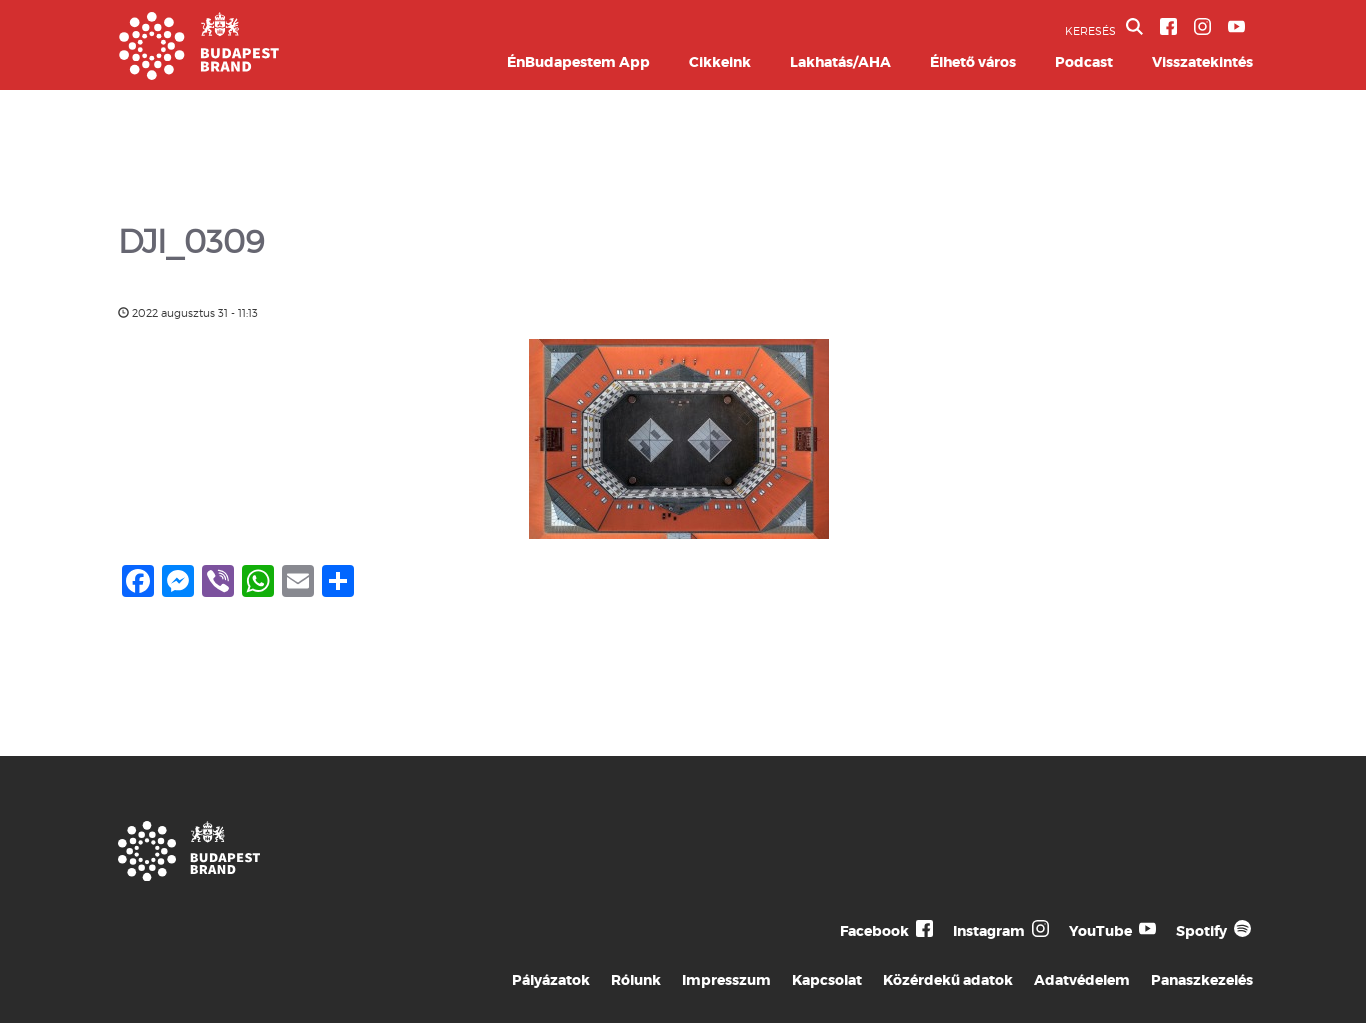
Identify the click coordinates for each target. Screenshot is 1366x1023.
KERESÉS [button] (1104, 28)
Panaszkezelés (1202, 980)
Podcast (1084, 62)
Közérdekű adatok (948, 980)
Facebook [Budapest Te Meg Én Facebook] (874, 931)
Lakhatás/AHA (840, 62)
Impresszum (726, 980)
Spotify (1201, 931)
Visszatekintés (1202, 62)
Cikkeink (720, 62)
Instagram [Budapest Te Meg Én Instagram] (989, 931)
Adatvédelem (1082, 980)
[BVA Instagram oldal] (1202, 26)
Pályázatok (551, 980)
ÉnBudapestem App (578, 62)
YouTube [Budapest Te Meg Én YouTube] (1100, 931)
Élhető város (973, 62)
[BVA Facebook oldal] (1168, 26)
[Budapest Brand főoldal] (199, 74)
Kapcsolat (827, 980)
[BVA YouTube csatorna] (1236, 26)
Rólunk (636, 980)
